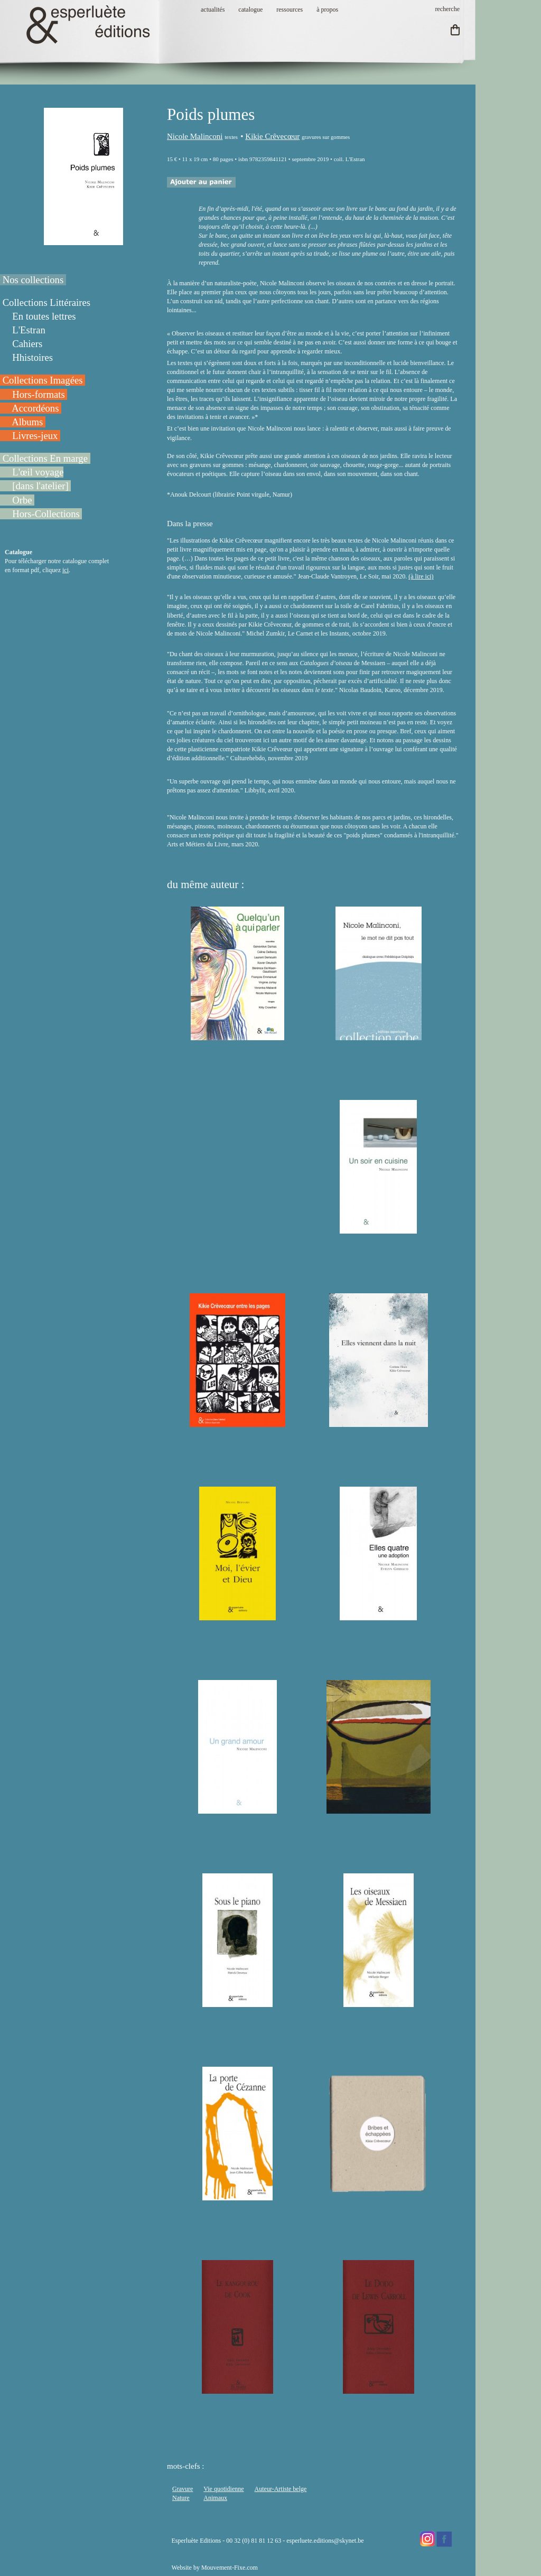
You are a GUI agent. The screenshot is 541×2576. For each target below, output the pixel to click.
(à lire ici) (420, 576)
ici (65, 570)
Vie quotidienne (223, 2489)
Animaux (215, 2498)
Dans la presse (190, 523)
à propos (327, 9)
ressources (289, 9)
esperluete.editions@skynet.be (324, 2540)
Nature (181, 2498)
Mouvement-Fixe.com (229, 2567)
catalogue (250, 9)
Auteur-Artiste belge (281, 2489)
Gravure (182, 2489)
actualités (213, 9)
